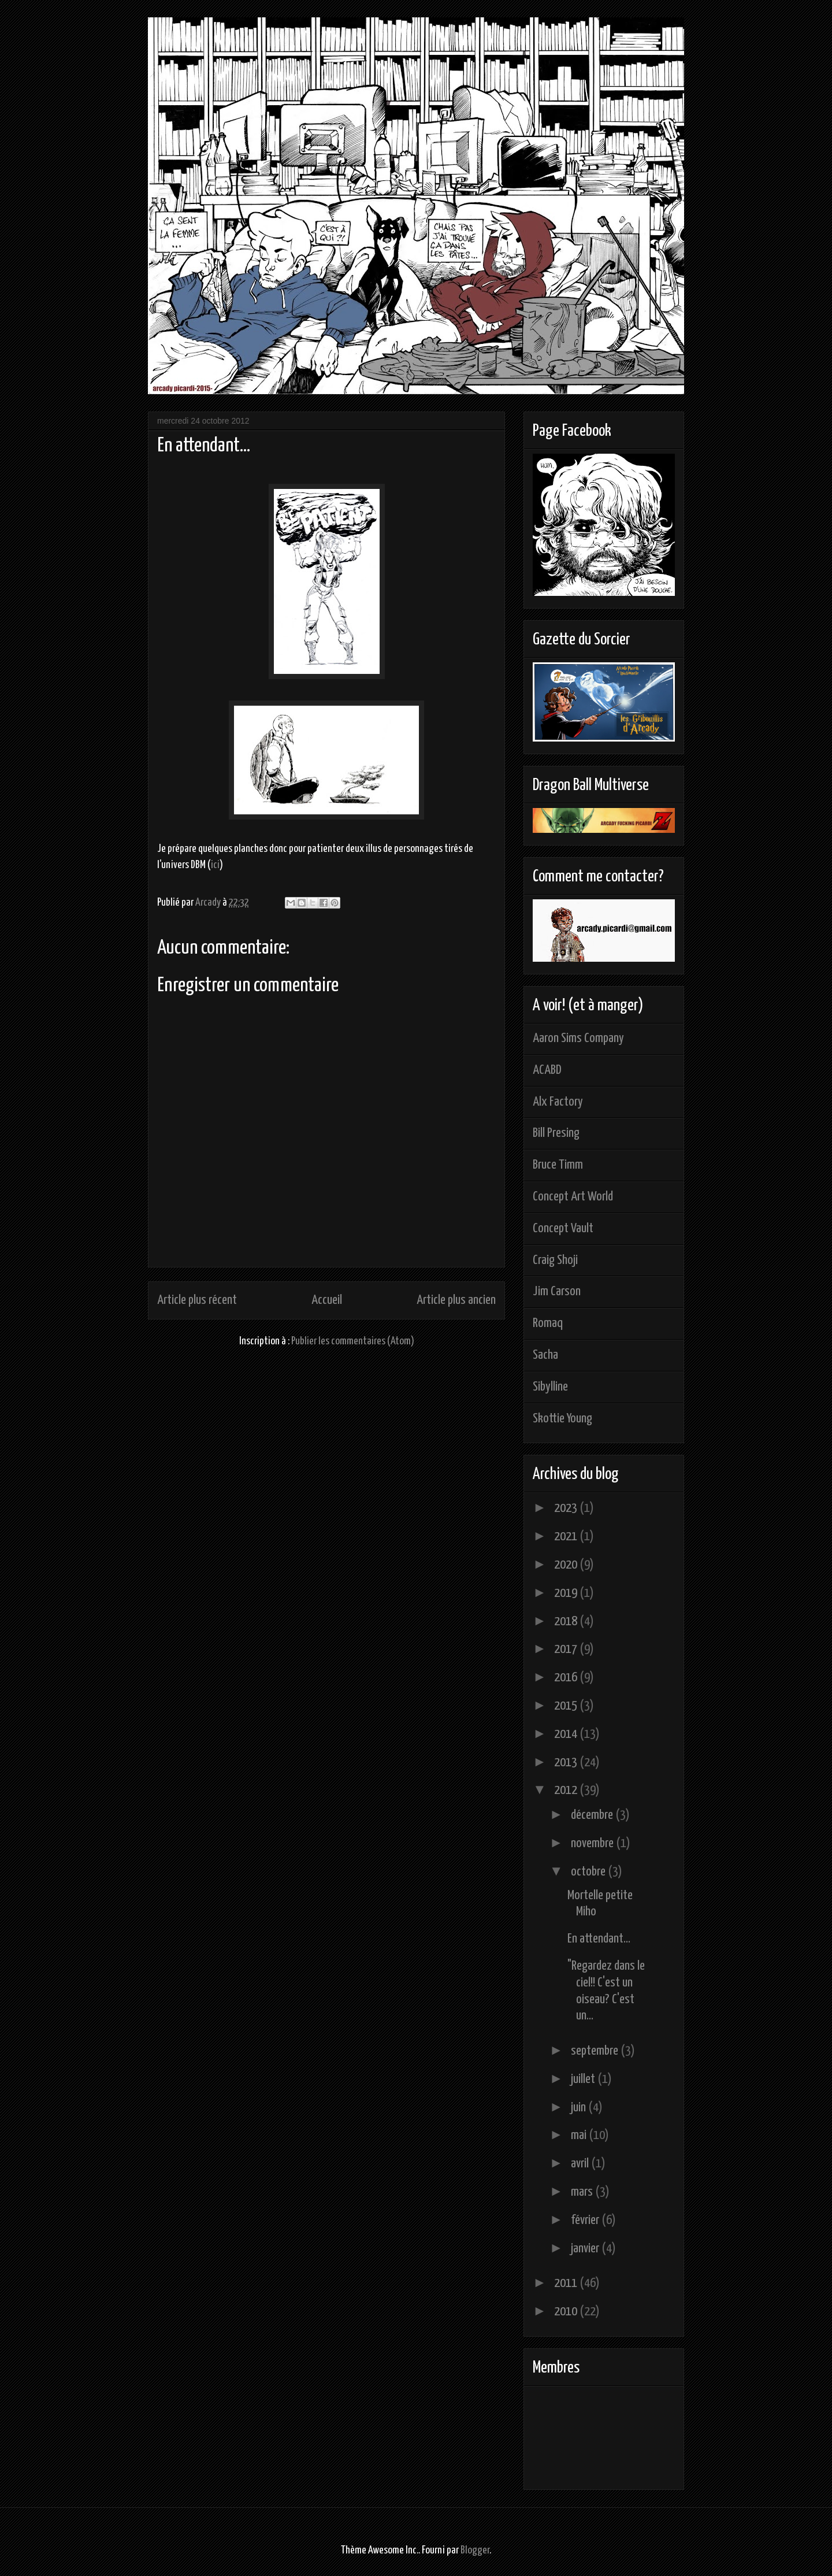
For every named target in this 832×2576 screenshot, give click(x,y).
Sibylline (550, 1386)
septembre (596, 2051)
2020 (567, 1564)
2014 (567, 1734)
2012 (567, 1790)
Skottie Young (562, 1418)
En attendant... (598, 1938)
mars (583, 2192)
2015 (567, 1706)
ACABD (547, 1070)
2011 (567, 2283)
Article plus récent (197, 1300)
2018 (567, 1621)
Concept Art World (573, 1196)
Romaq (548, 1323)
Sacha (545, 1355)
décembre (593, 1815)
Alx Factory (558, 1102)
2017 (567, 1649)
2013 (567, 1762)
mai (580, 2135)
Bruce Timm (558, 1165)
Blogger (474, 2550)
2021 (567, 1536)
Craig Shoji (555, 1260)
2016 (567, 1677)
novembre (593, 1843)
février (586, 2220)
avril (581, 2163)
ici (215, 864)
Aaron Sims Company (578, 1038)
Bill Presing (556, 1133)
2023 (567, 1508)
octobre (589, 1871)
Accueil (326, 1300)
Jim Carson (557, 1291)
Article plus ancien (456, 1300)
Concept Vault (563, 1228)
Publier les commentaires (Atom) (352, 1341)
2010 (567, 2311)
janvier (586, 2248)
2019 (567, 1593)
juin (579, 2107)
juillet (584, 2079)
